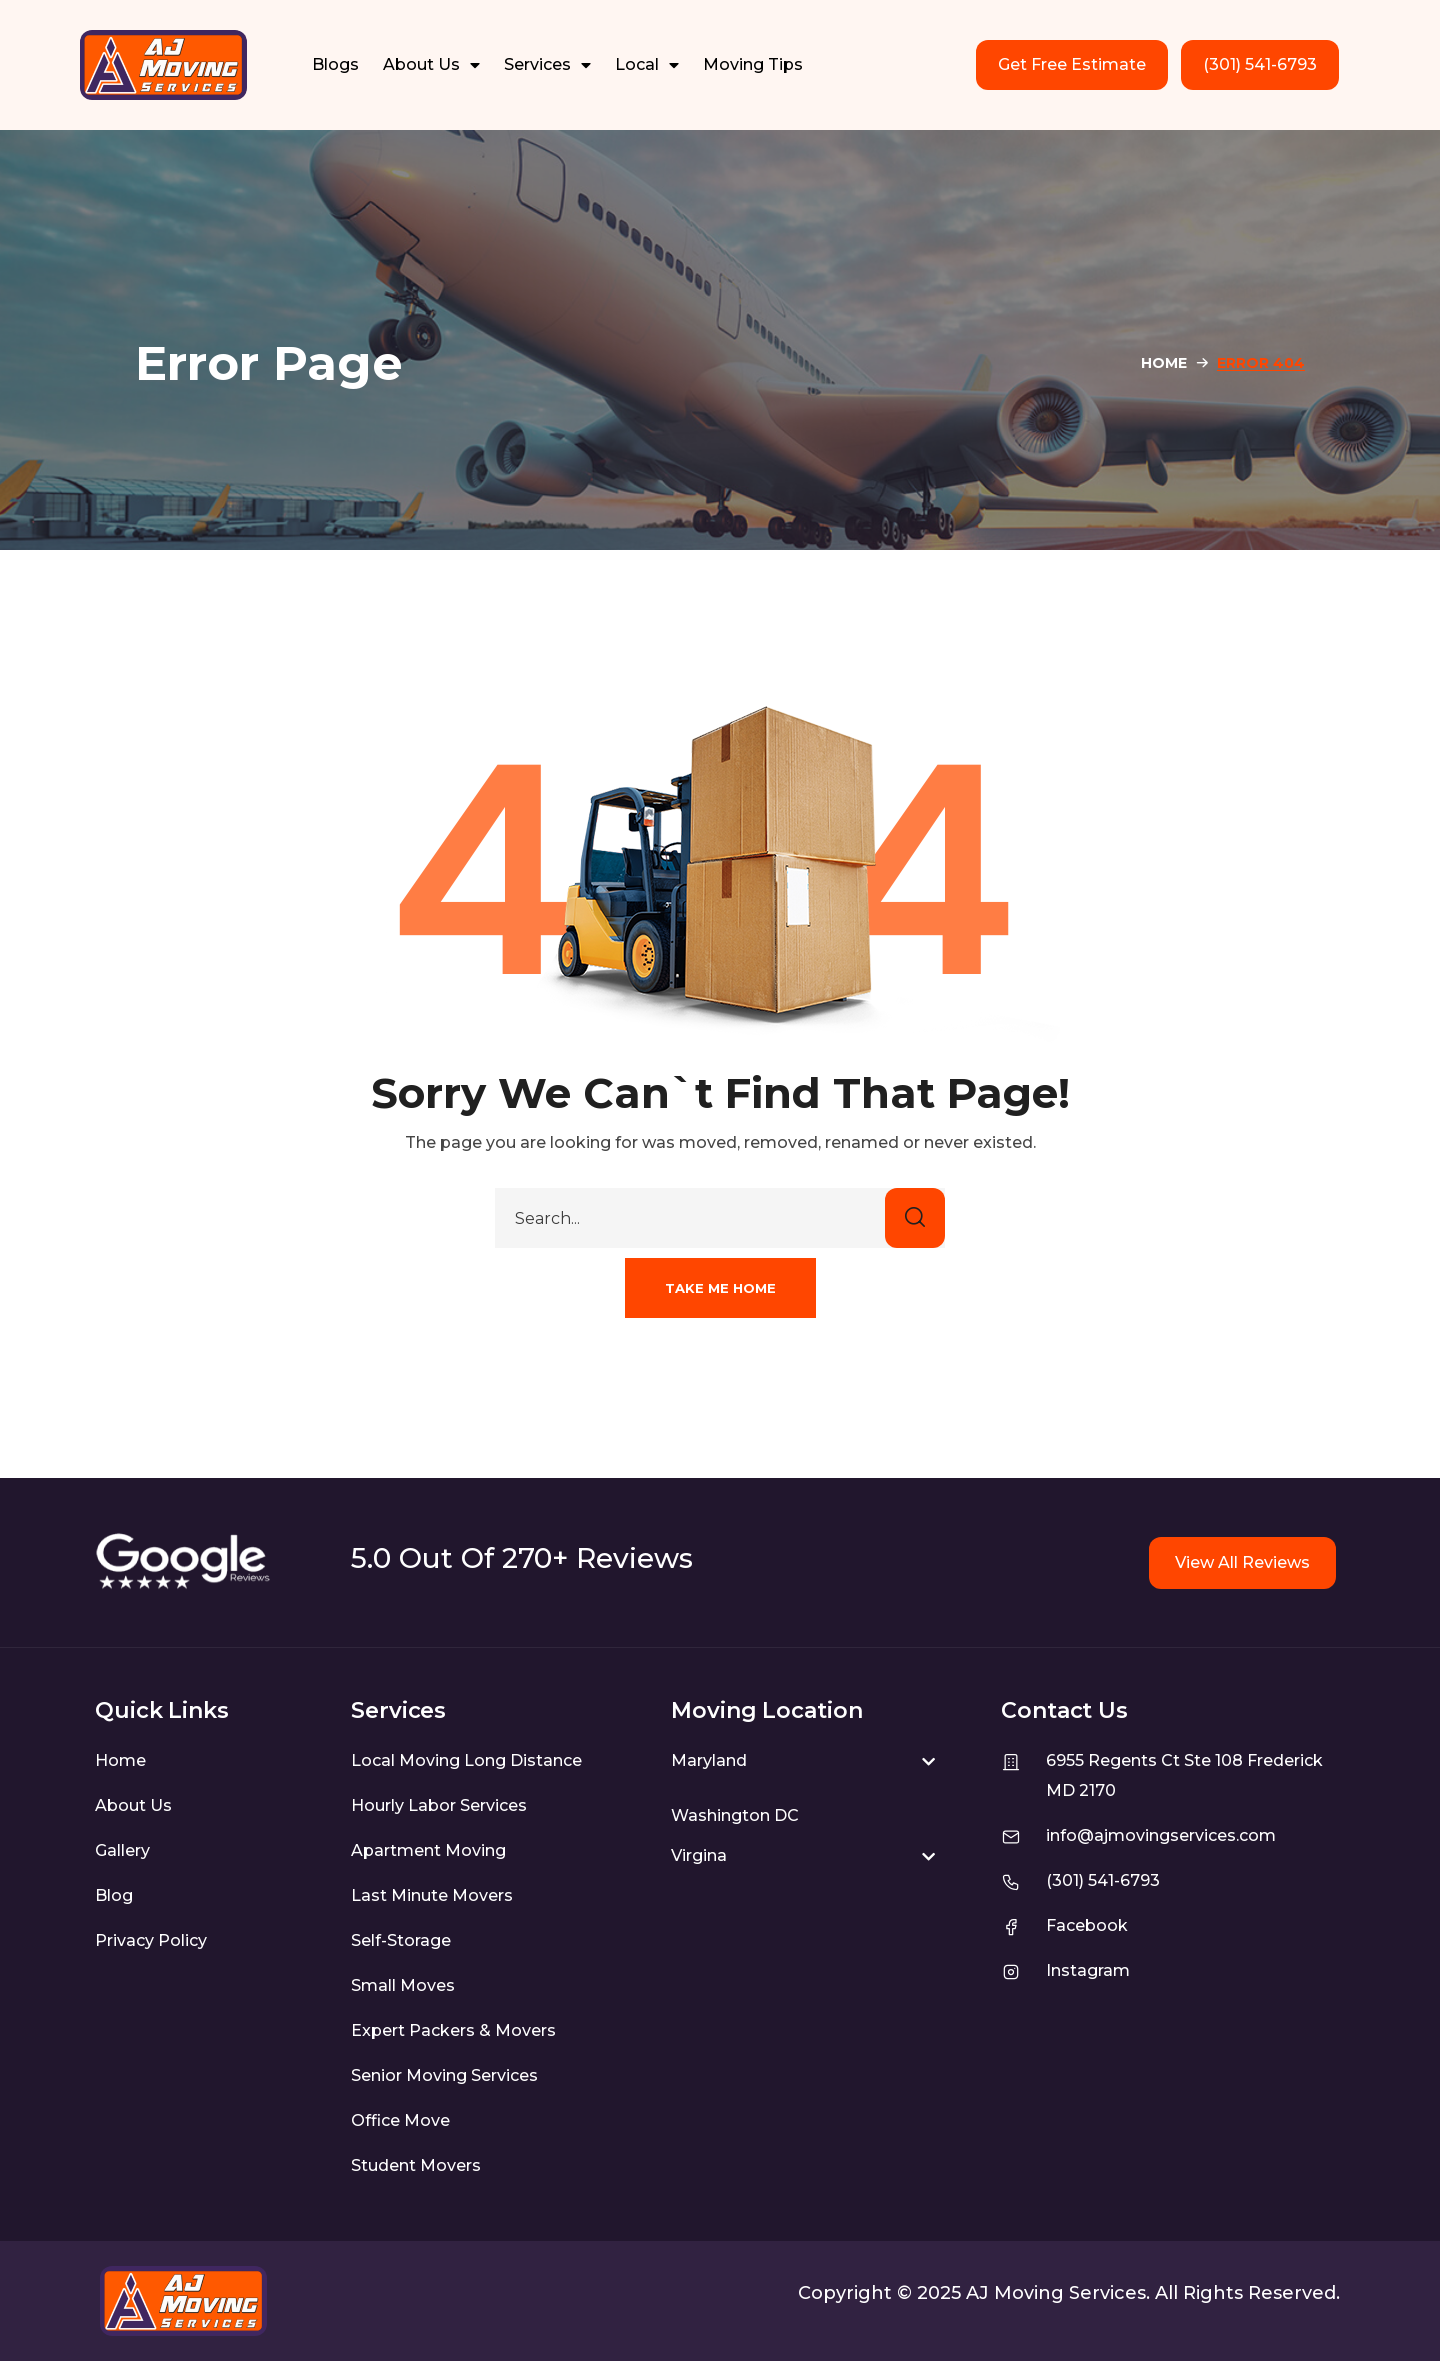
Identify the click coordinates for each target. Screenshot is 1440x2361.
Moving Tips (753, 64)
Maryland (709, 1760)
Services (547, 65)
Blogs (335, 64)
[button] (720, 1288)
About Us (431, 65)
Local (647, 65)
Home (1164, 363)
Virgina (699, 1855)
